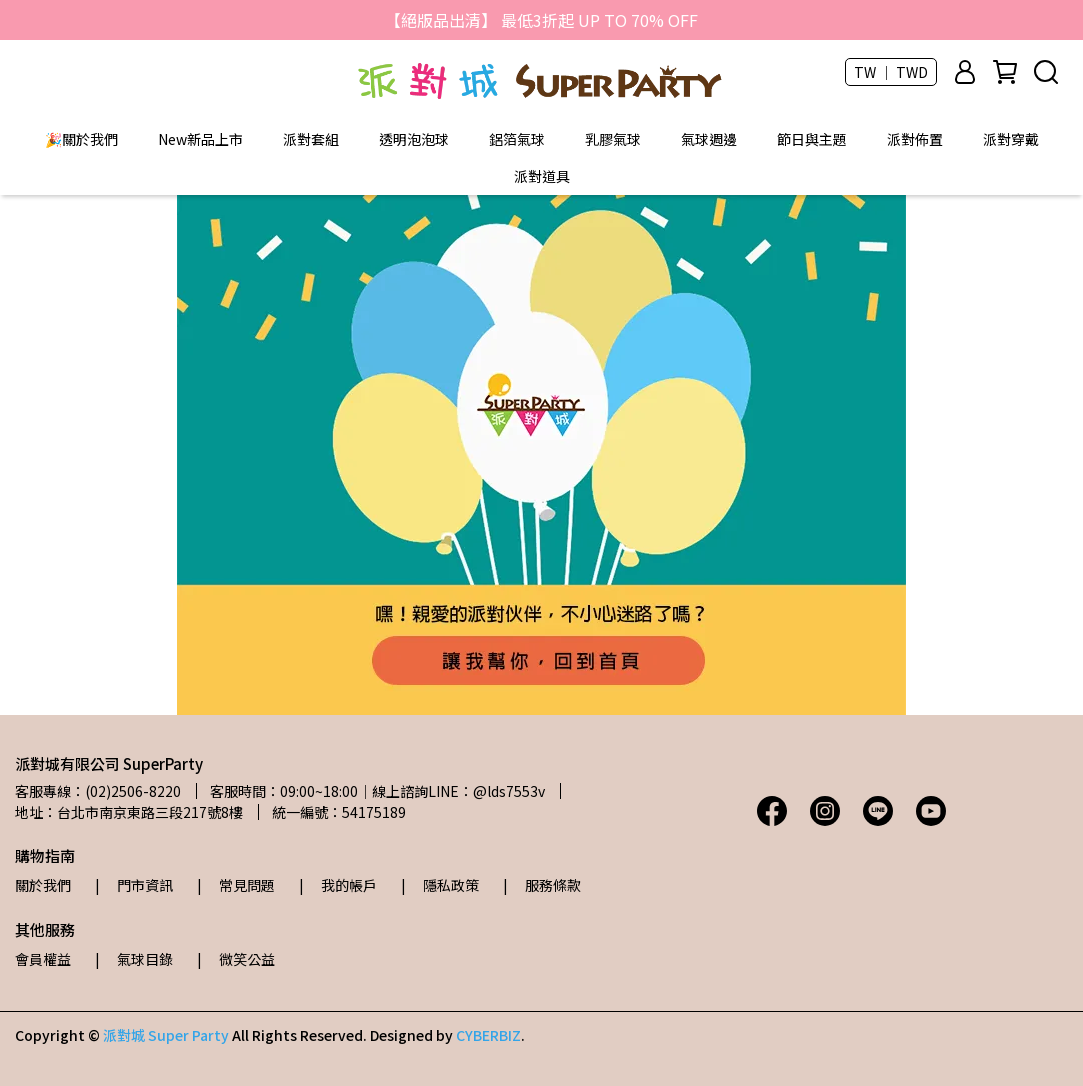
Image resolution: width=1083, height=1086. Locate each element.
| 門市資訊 (134, 885)
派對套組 (311, 139)
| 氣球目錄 (134, 959)
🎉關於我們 (81, 139)
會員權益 (43, 959)
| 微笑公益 (236, 959)
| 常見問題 (236, 885)
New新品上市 (200, 139)
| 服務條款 (542, 885)
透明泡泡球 (414, 139)
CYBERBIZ (488, 1035)
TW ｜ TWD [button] (891, 72)
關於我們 (43, 885)
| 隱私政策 (440, 885)
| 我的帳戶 (338, 885)
